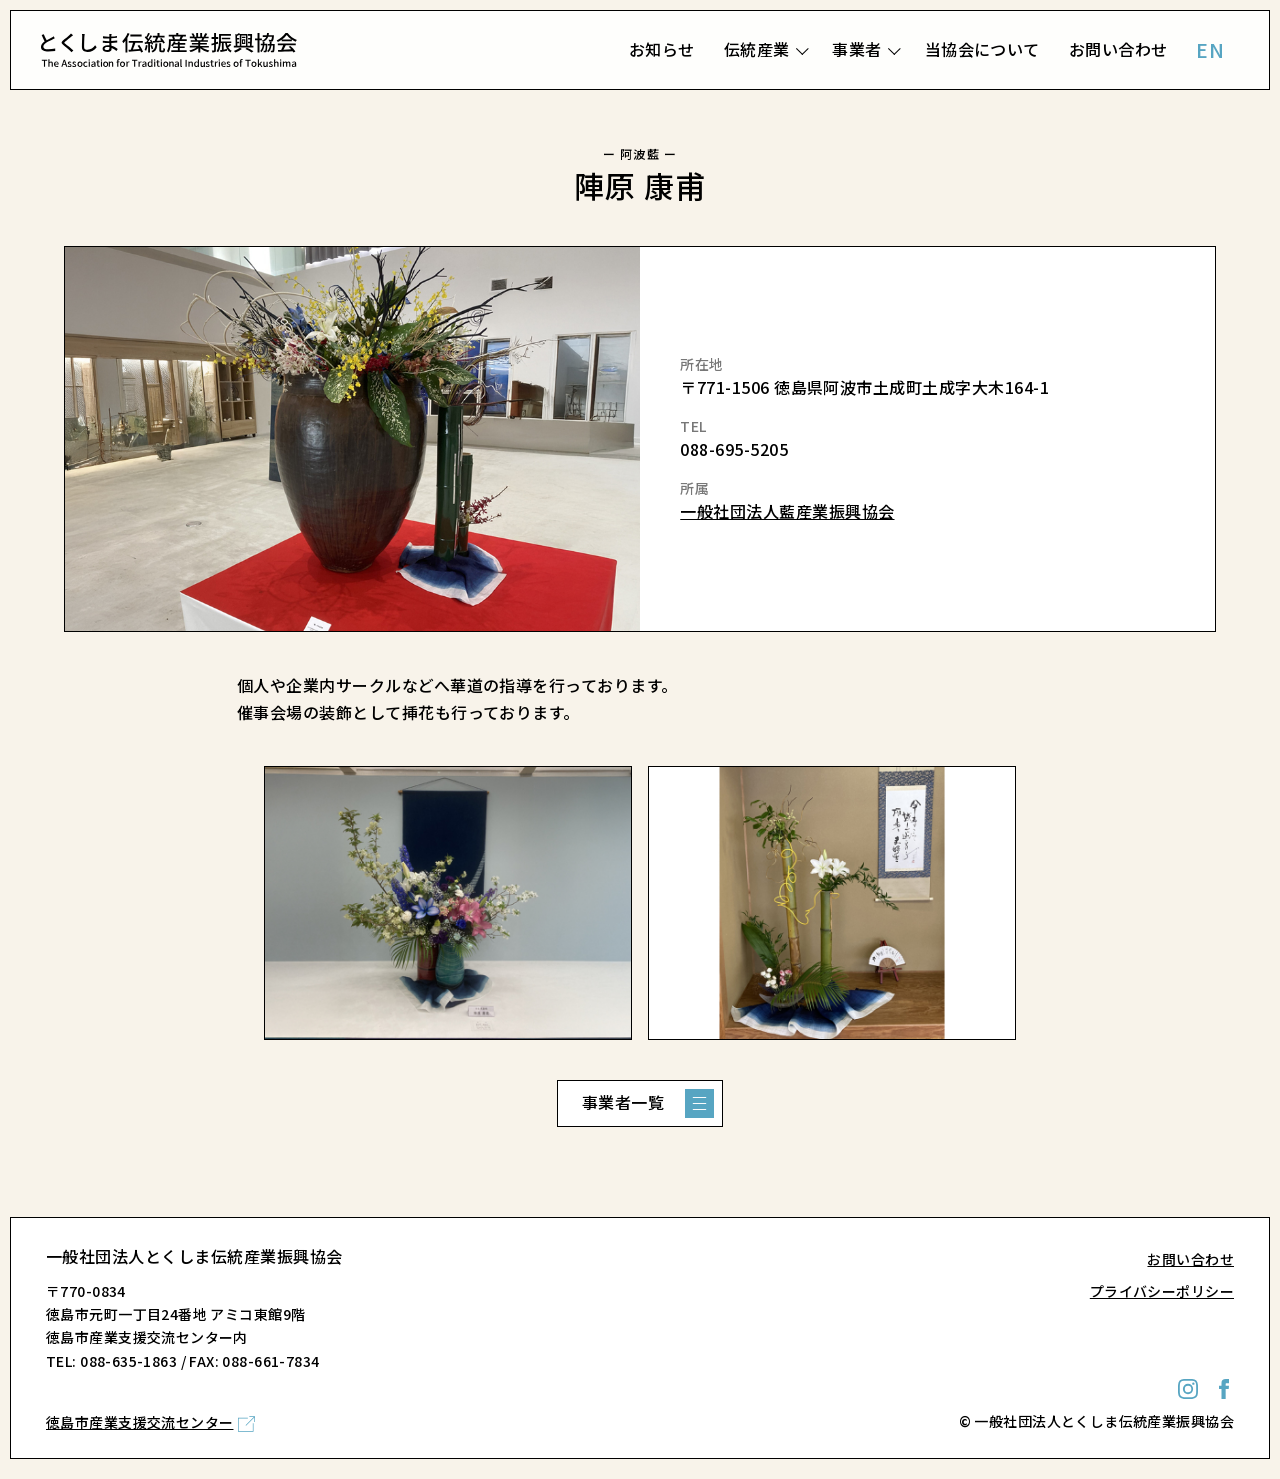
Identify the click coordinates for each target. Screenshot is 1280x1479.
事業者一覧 (623, 1102)
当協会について (982, 49)
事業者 (856, 49)
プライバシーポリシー (1162, 1291)
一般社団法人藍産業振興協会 (787, 511)
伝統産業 (757, 49)
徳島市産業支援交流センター (139, 1422)
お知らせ (662, 49)
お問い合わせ (1118, 49)
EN (1210, 49)
